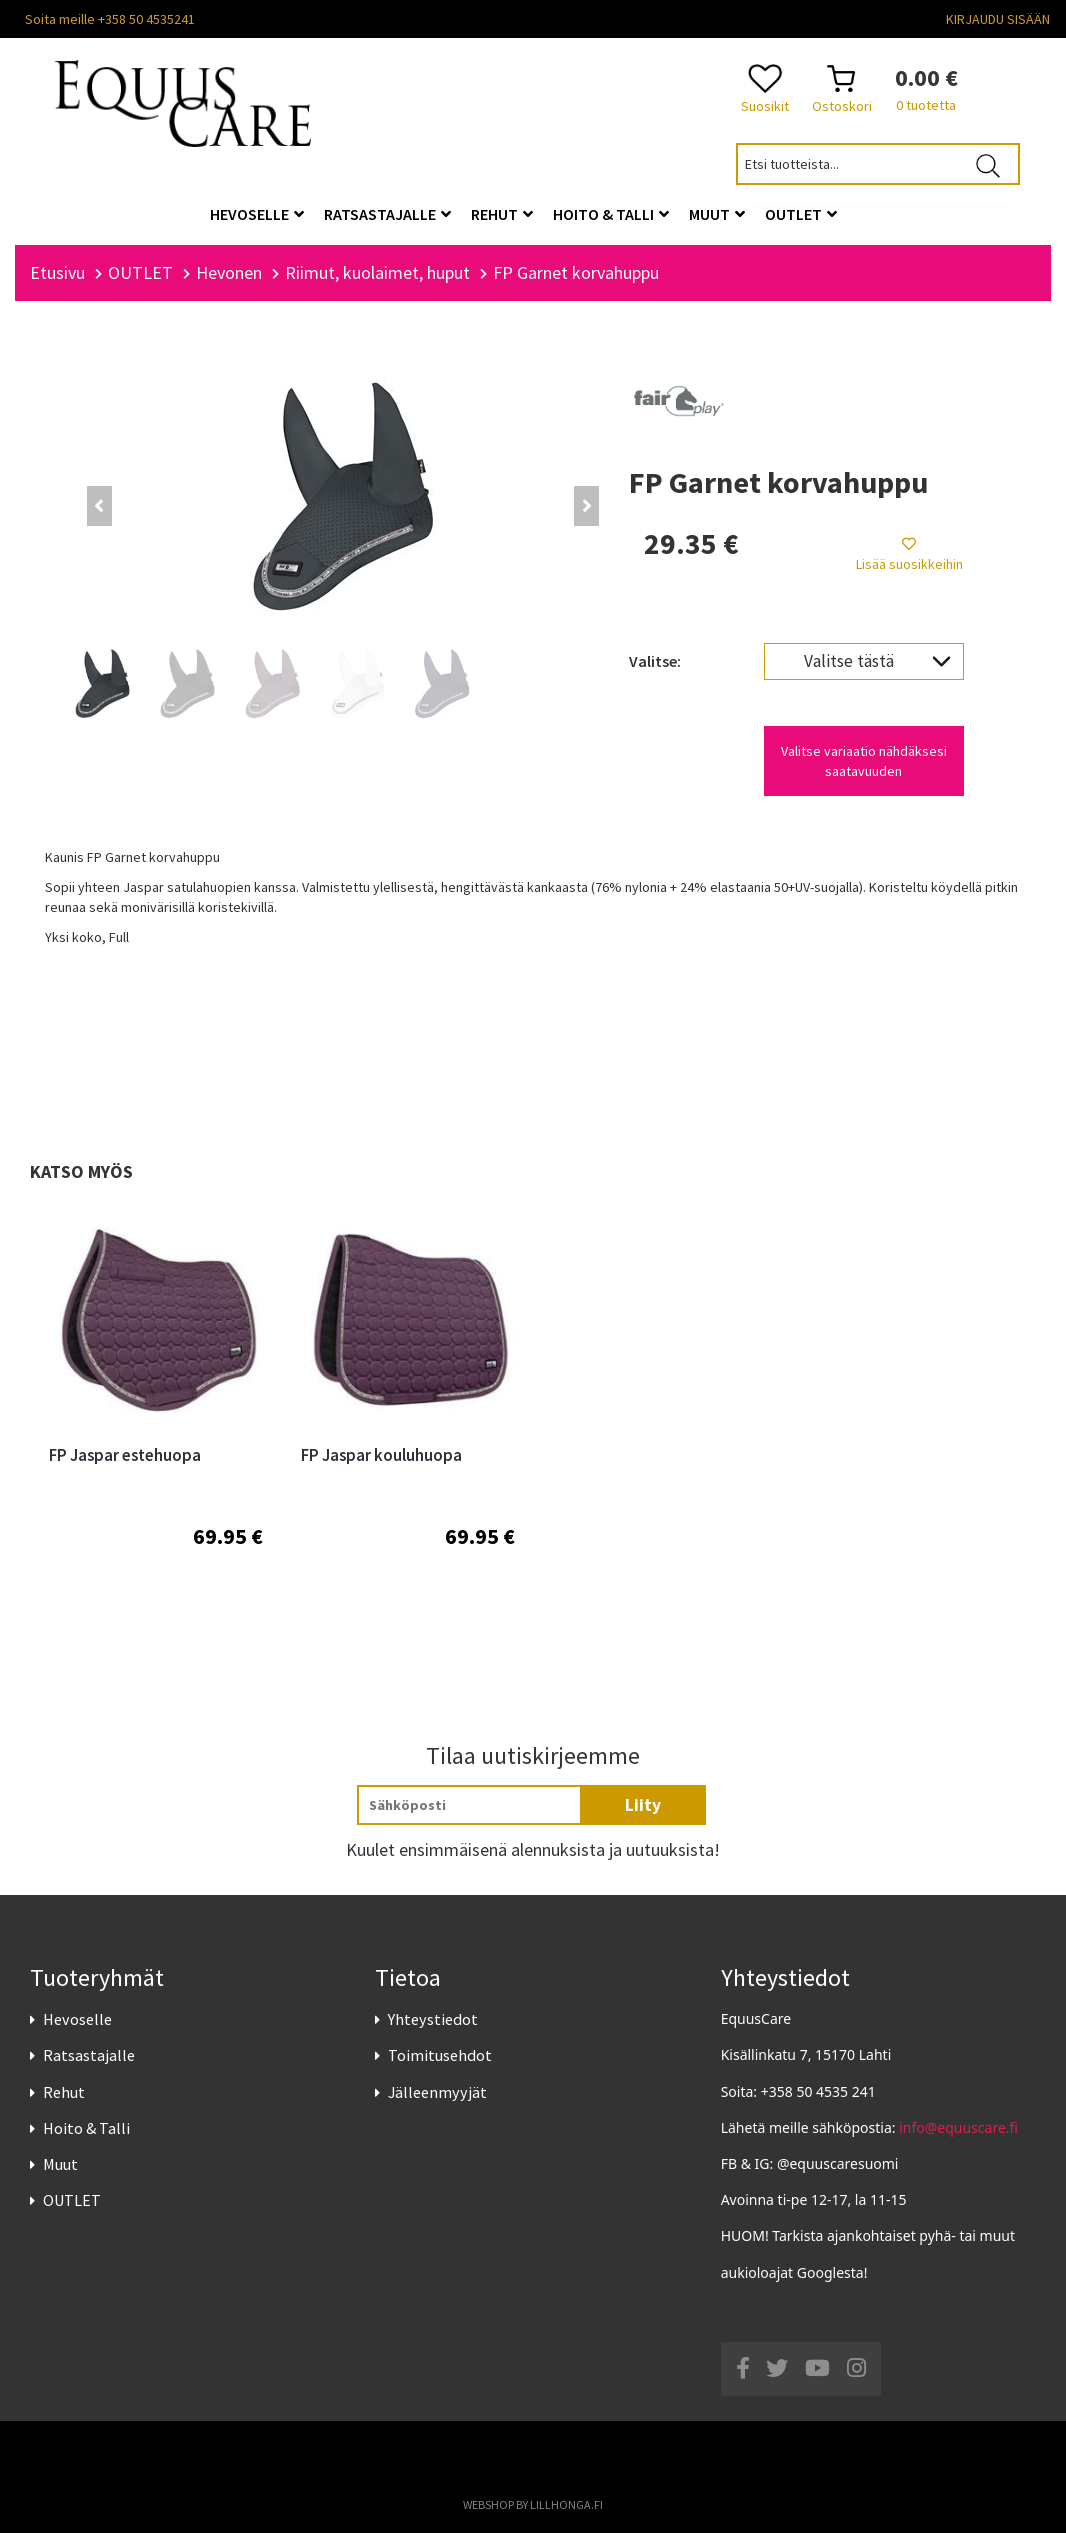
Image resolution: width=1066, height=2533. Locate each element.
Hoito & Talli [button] (611, 214)
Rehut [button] (502, 214)
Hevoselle (77, 2019)
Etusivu (57, 272)
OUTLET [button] (801, 214)
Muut (60, 2164)
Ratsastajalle (89, 2055)
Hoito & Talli (86, 2128)
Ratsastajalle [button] (387, 214)
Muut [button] (717, 214)
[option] (156, 1425)
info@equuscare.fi (958, 2127)
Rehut (64, 2092)
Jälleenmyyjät (437, 2092)
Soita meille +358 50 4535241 (110, 19)
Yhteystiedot (433, 2019)
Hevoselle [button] (257, 214)
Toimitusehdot (440, 2055)
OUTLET (72, 2200)
